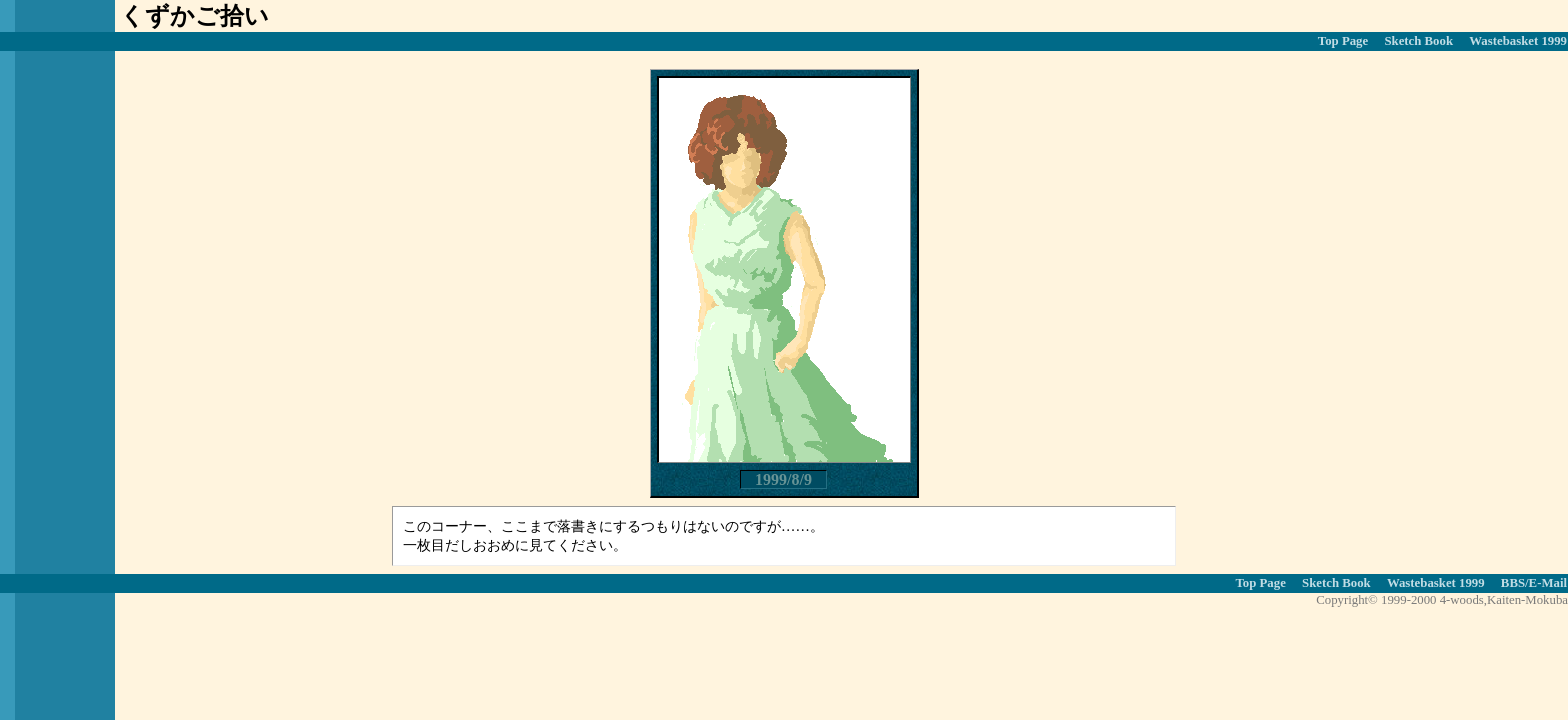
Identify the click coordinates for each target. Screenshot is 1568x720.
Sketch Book (1418, 41)
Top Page (1343, 41)
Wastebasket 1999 (1518, 41)
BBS (1513, 583)
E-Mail (1548, 583)
